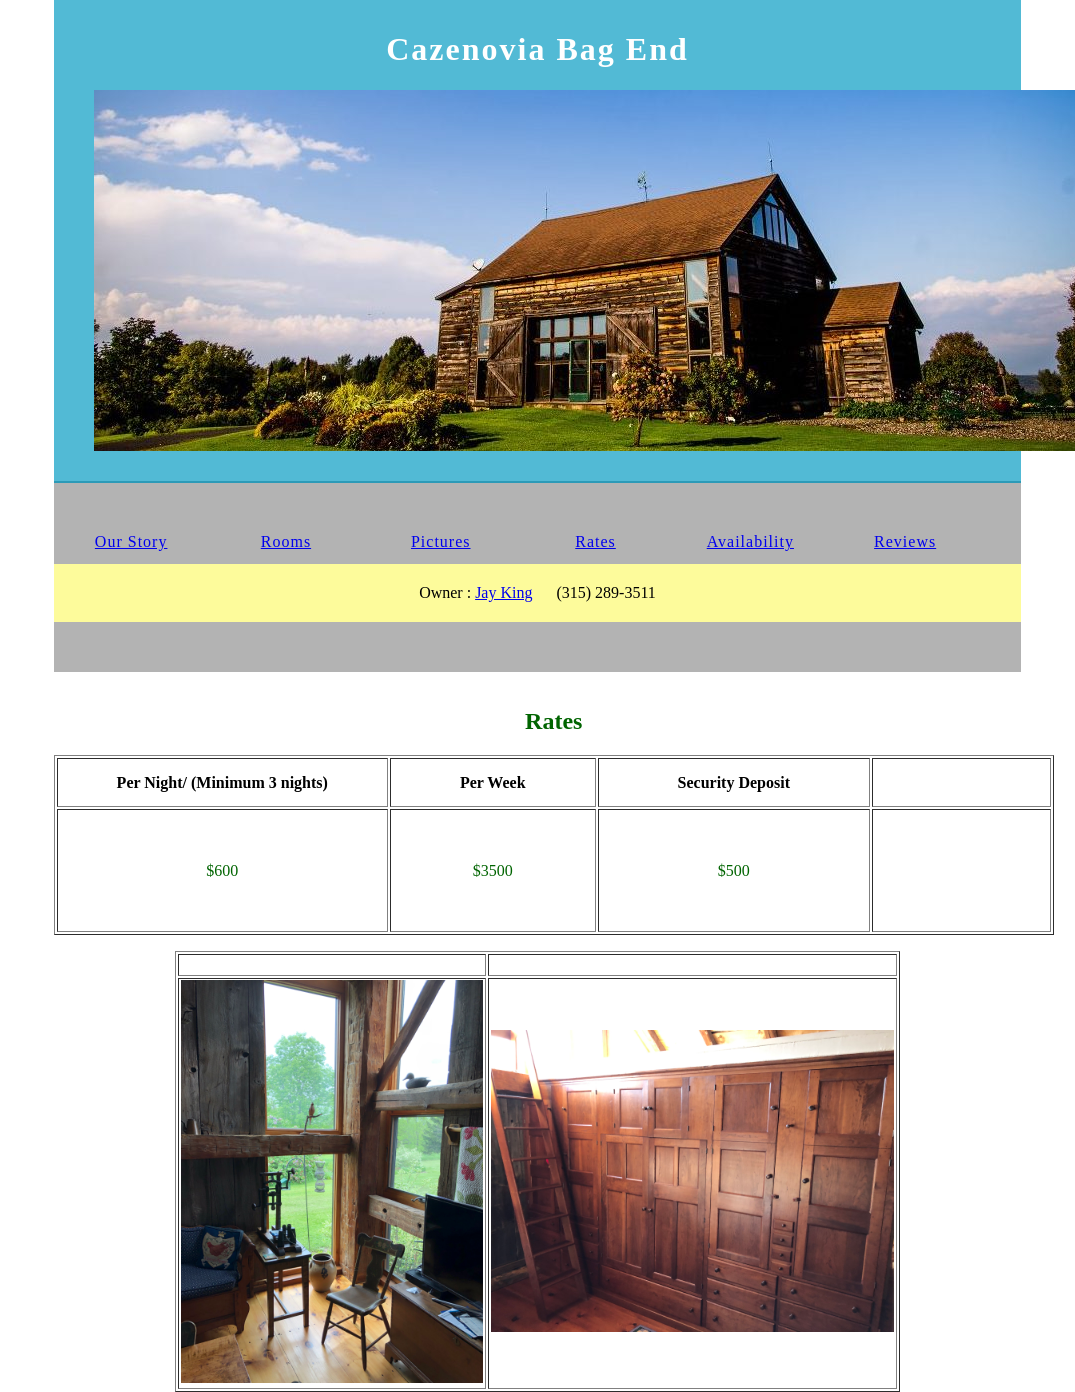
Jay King (503, 592)
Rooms (286, 541)
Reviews (905, 541)
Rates (595, 541)
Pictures (441, 541)
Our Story (131, 541)
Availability (750, 541)
